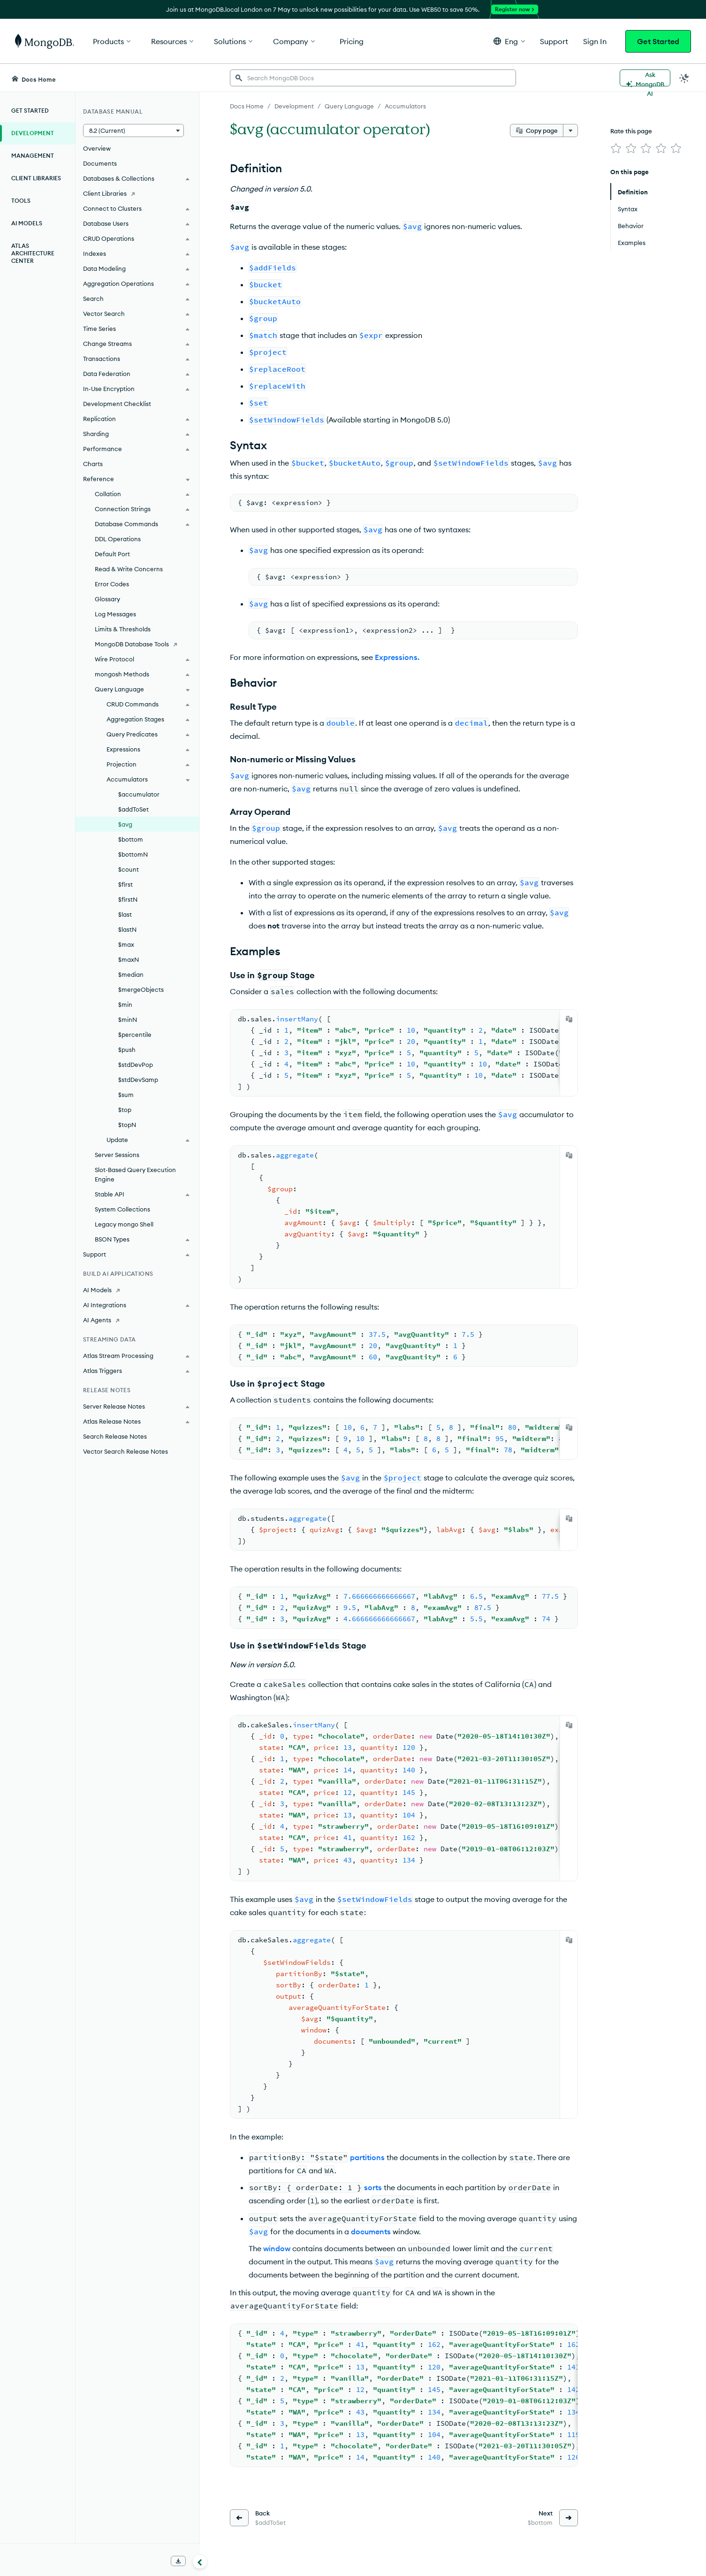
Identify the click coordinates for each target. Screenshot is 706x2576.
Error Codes (112, 584)
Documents (100, 163)
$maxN (128, 959)
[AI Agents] (137, 1319)
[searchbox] (373, 77)
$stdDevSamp (138, 1079)
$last (125, 914)
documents (371, 2231)
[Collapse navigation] (199, 2561)
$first (125, 884)
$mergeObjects (141, 989)
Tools (20, 200)
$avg (125, 824)
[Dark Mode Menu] (684, 77)
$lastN (127, 929)
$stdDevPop (135, 1064)
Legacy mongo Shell (124, 1224)
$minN (127, 1019)
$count (128, 869)
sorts (373, 2187)
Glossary (107, 599)
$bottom (130, 839)
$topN (127, 1124)
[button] (509, 41)
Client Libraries (36, 178)
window (276, 2248)
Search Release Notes (115, 1436)
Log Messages (115, 614)
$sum (126, 1094)
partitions (367, 2157)
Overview (97, 148)
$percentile (135, 1034)
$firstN (127, 899)
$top (124, 1109)
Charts (93, 464)
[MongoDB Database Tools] (137, 644)
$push (127, 1049)
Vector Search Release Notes (125, 1451)
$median (131, 974)
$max (126, 944)
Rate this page (631, 131)
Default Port (112, 554)
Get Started (658, 41)
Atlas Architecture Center (32, 253)
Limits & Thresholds (123, 629)
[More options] (570, 130)
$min (125, 1004)
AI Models (26, 223)
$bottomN (133, 854)
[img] (616, 148)
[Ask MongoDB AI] (645, 77)
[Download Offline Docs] (178, 2561)
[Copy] (569, 1019)
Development (32, 133)
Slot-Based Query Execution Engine (135, 1174)
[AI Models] (137, 1289)
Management (32, 155)
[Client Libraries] (137, 193)
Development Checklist (117, 403)
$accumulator (138, 794)
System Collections (122, 1209)
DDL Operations (118, 539)
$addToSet (133, 809)
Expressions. (397, 657)
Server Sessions (117, 1154)
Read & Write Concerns (129, 569)
